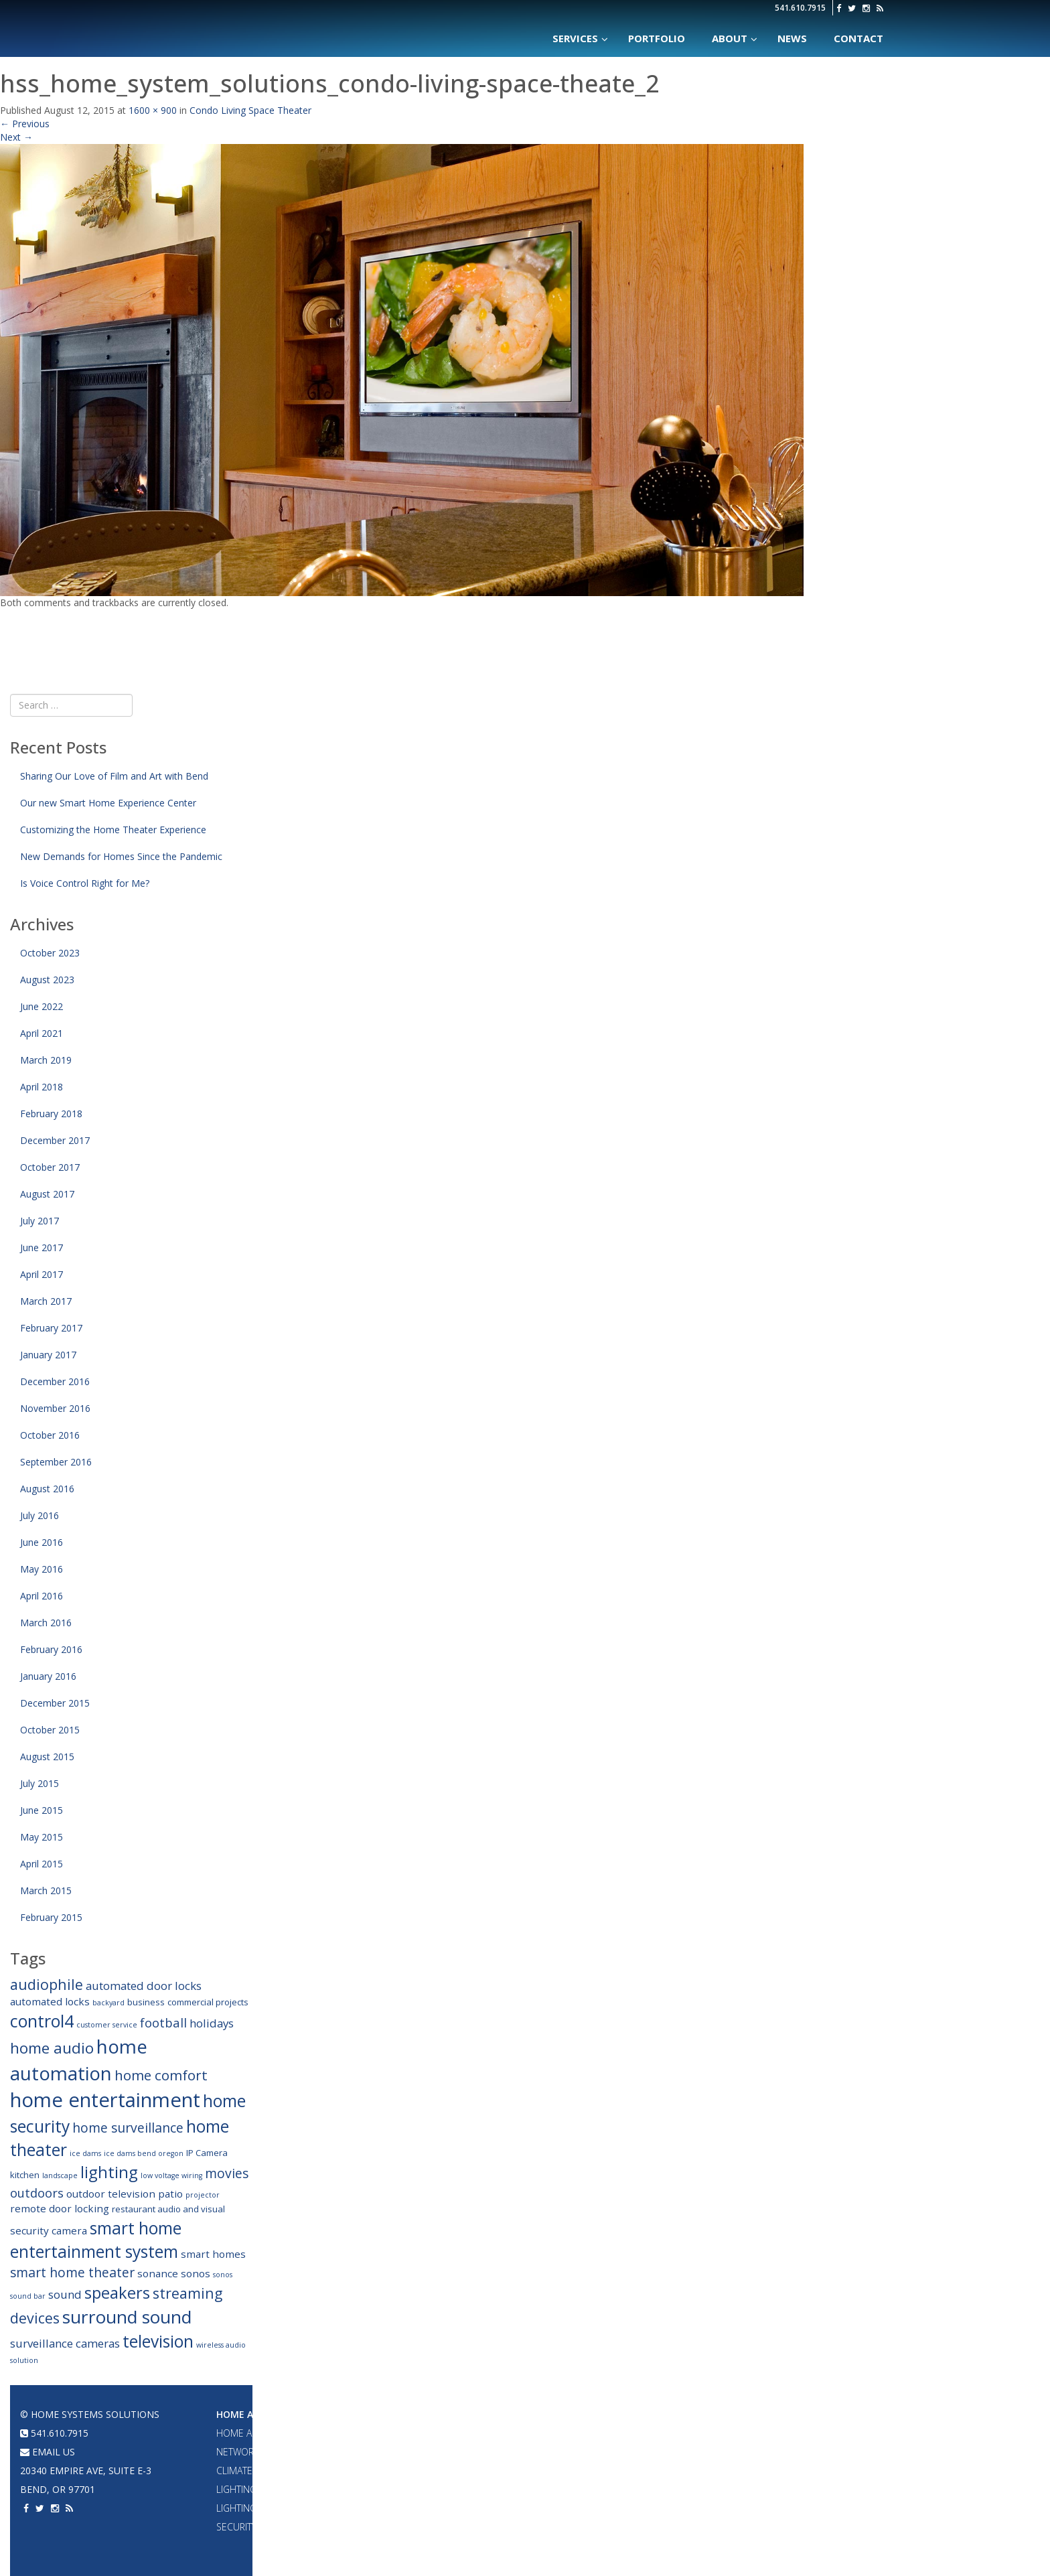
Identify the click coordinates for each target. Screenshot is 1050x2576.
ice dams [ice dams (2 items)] (85, 2153)
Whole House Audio (406, 2433)
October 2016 (50, 1435)
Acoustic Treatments (692, 2508)
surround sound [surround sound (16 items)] (127, 2317)
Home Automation (264, 2414)
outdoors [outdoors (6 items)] (37, 2192)
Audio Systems (395, 2414)
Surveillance (673, 2526)
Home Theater (536, 2414)
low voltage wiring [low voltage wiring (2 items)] (171, 2175)
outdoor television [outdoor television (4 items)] (110, 2193)
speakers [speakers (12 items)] (117, 2292)
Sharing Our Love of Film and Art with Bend (114, 776)
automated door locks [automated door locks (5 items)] (144, 1985)
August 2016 (47, 1488)
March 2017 (46, 1301)
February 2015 (51, 1917)
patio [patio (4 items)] (170, 2193)
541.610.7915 (800, 7)
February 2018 (51, 1113)
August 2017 (47, 1194)
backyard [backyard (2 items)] (108, 2002)
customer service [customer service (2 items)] (106, 2024)
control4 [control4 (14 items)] (42, 2020)
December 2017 (55, 1140)
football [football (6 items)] (163, 2022)
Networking (671, 2451)
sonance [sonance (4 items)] (157, 2273)
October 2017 (50, 1167)
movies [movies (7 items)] (226, 2173)
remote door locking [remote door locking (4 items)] (59, 2208)
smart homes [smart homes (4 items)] (213, 2254)
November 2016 (55, 1408)
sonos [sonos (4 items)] (195, 2273)
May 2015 (41, 1837)
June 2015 (41, 1810)
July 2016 (39, 1515)
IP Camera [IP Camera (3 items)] (207, 2153)
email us (47, 2451)
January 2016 (48, 1676)
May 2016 (41, 1569)
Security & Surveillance (273, 2526)
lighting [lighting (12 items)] (109, 2172)
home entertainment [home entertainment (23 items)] (105, 2099)
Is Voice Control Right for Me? (84, 883)
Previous (25, 123)
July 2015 (39, 1783)
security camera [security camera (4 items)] (48, 2230)
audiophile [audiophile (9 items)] (46, 1984)
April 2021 (41, 1033)
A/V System (667, 2470)
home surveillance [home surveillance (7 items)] (127, 2128)
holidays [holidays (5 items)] (212, 2023)
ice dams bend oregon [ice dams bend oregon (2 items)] (143, 2153)
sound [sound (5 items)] (65, 2294)
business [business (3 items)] (146, 2002)
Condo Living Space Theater (250, 110)
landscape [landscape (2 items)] (60, 2175)
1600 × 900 (153, 110)
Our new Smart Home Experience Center (108, 802)
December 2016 (55, 1381)
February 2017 (51, 1327)
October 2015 (50, 1729)
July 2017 (39, 1220)
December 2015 (55, 1703)
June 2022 (41, 1006)
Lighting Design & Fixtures (280, 2489)
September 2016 (56, 1461)
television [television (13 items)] (158, 2341)
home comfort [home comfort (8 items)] (161, 2075)
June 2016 (41, 1542)
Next (16, 137)
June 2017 (41, 1247)
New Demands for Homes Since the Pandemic (121, 856)
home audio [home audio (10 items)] (52, 2047)
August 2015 (47, 1756)
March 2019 (46, 1060)
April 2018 (41, 1086)
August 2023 (47, 979)
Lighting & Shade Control (279, 2508)
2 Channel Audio (398, 2489)
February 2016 (51, 1649)
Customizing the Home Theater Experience (113, 829)
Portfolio (668, 2414)
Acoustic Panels (539, 2489)
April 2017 (41, 1274)
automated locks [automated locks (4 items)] (50, 2001)
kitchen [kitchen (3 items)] (25, 2175)
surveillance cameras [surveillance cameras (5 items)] (65, 2343)
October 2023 (50, 952)
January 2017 (48, 1354)
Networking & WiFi (259, 2451)
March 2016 (46, 1622)
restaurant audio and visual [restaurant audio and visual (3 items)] (168, 2209)
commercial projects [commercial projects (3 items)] (207, 2002)
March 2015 (46, 1890)
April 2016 (41, 1595)
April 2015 (41, 1863)
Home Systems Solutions (258, 23)
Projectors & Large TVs (555, 2433)
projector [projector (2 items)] (202, 2195)
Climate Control (256, 2470)
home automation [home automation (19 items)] (78, 2059)
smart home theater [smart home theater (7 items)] (72, 2272)
